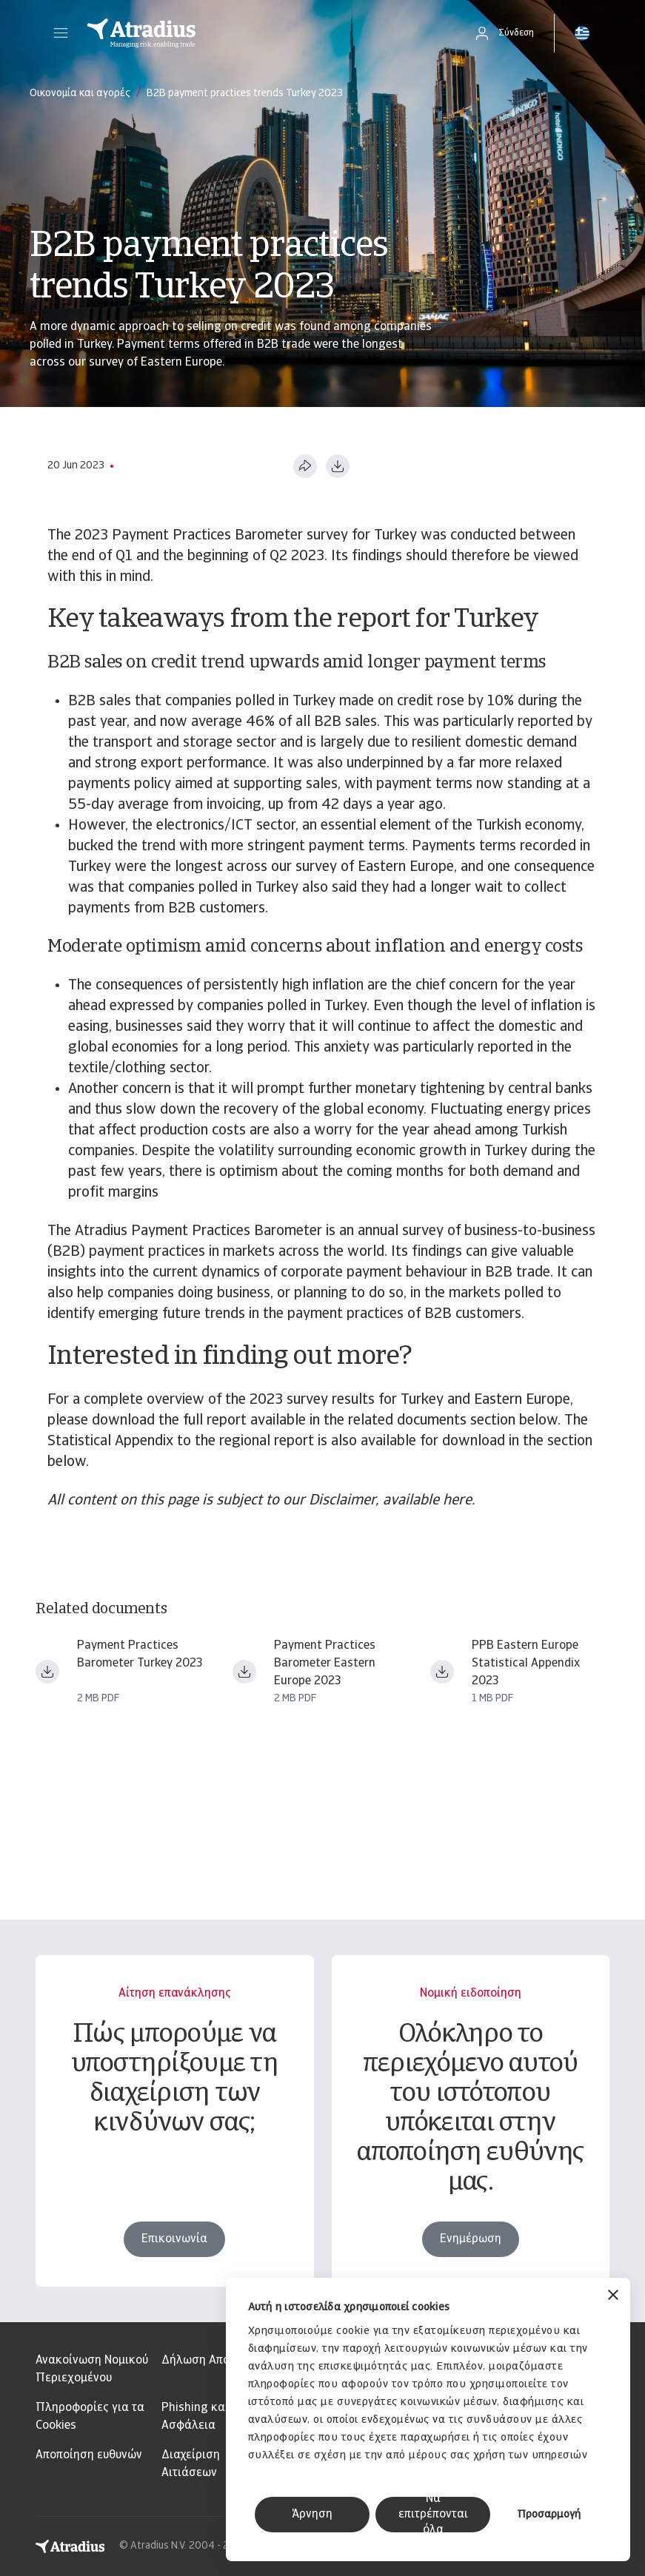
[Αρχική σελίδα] (264, 33)
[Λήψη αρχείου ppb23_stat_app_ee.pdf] (442, 1672)
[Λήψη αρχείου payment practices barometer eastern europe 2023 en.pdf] (244, 1672)
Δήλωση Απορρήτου (214, 2361)
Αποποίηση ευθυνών (89, 2455)
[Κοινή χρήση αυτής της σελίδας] (305, 466)
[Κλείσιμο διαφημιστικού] (613, 2297)
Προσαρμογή (549, 2514)
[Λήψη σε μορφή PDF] (338, 466)
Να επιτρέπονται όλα (433, 2514)
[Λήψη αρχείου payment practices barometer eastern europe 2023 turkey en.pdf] (47, 1672)
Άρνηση (312, 2514)
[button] (61, 33)
